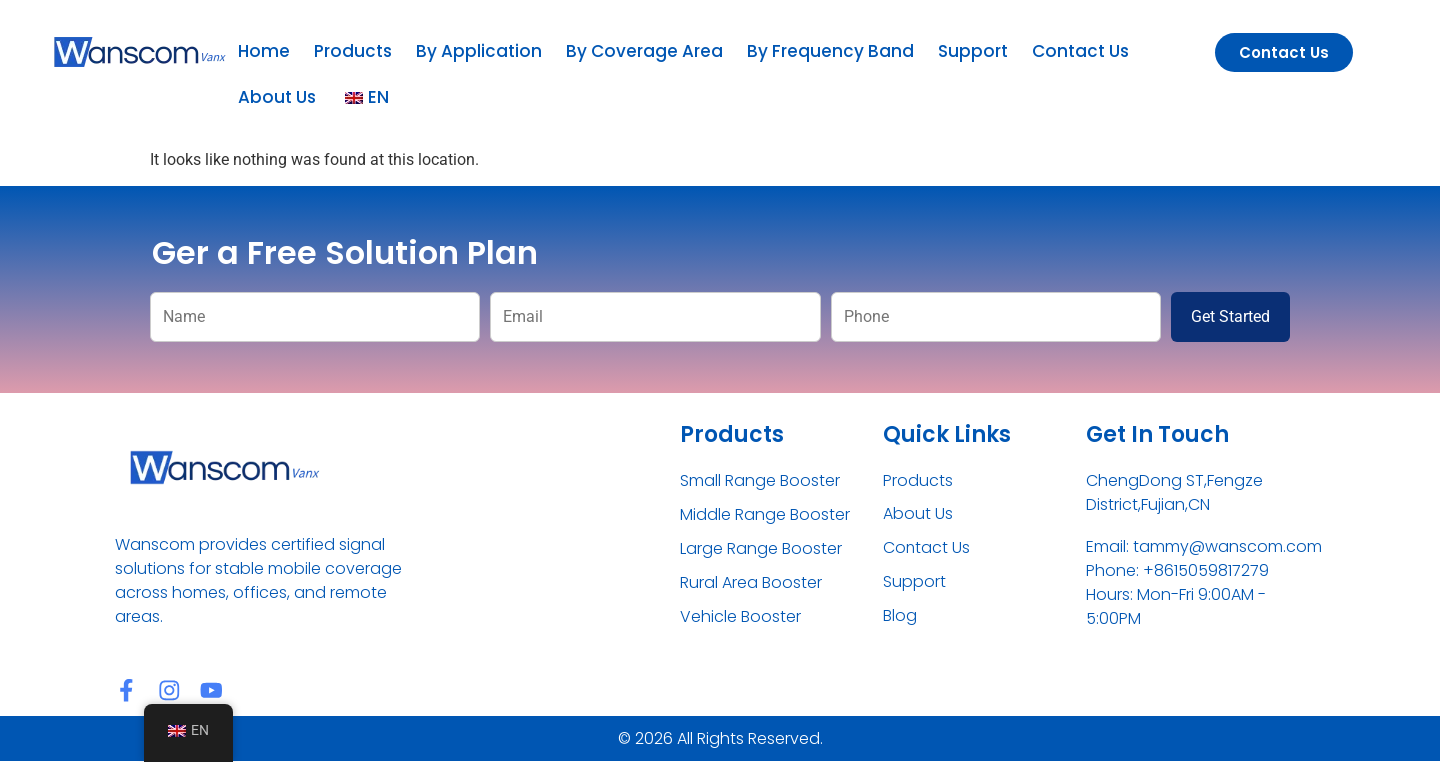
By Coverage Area (644, 51)
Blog (900, 616)
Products (353, 51)
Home (264, 51)
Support (973, 51)
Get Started (1230, 316)
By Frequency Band (830, 51)
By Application (479, 51)
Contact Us (1080, 51)
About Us (277, 97)
